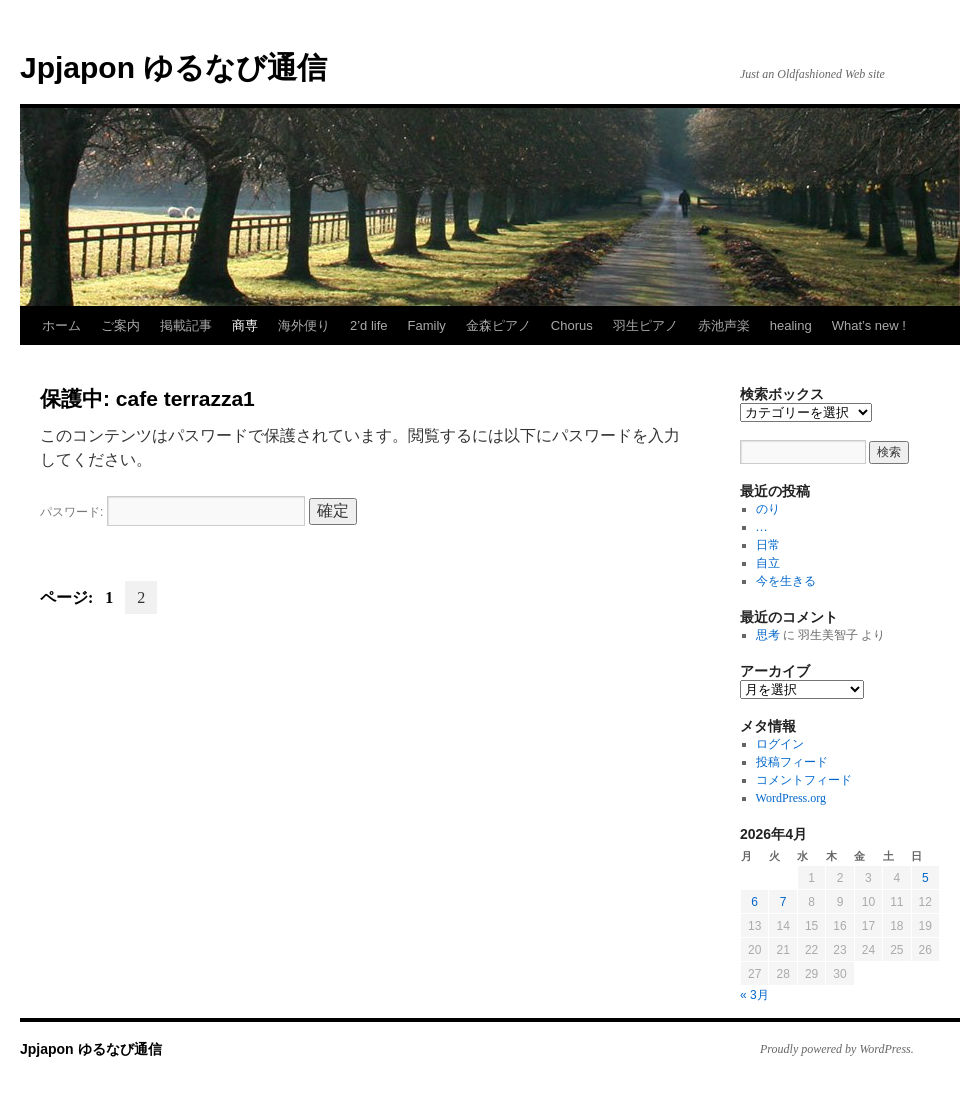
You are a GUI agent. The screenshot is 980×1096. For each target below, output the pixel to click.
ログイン (780, 744)
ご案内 (120, 325)
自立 (768, 563)
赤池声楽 (724, 325)
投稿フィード (792, 762)
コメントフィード (804, 780)
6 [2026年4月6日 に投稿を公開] (754, 902)
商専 (245, 325)
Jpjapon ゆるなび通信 (173, 67)
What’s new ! (869, 325)
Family (427, 325)
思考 (768, 635)
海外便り (304, 325)
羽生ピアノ (645, 325)
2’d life (369, 325)
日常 (768, 545)
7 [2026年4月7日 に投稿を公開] (783, 902)
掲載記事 (186, 325)
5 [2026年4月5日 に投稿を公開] (925, 878)
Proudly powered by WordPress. (837, 1049)
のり (768, 509)
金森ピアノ (498, 325)
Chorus (572, 325)
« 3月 (754, 995)
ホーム (61, 325)
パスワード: (172, 512)
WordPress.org (791, 798)
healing (791, 325)
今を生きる (786, 581)
